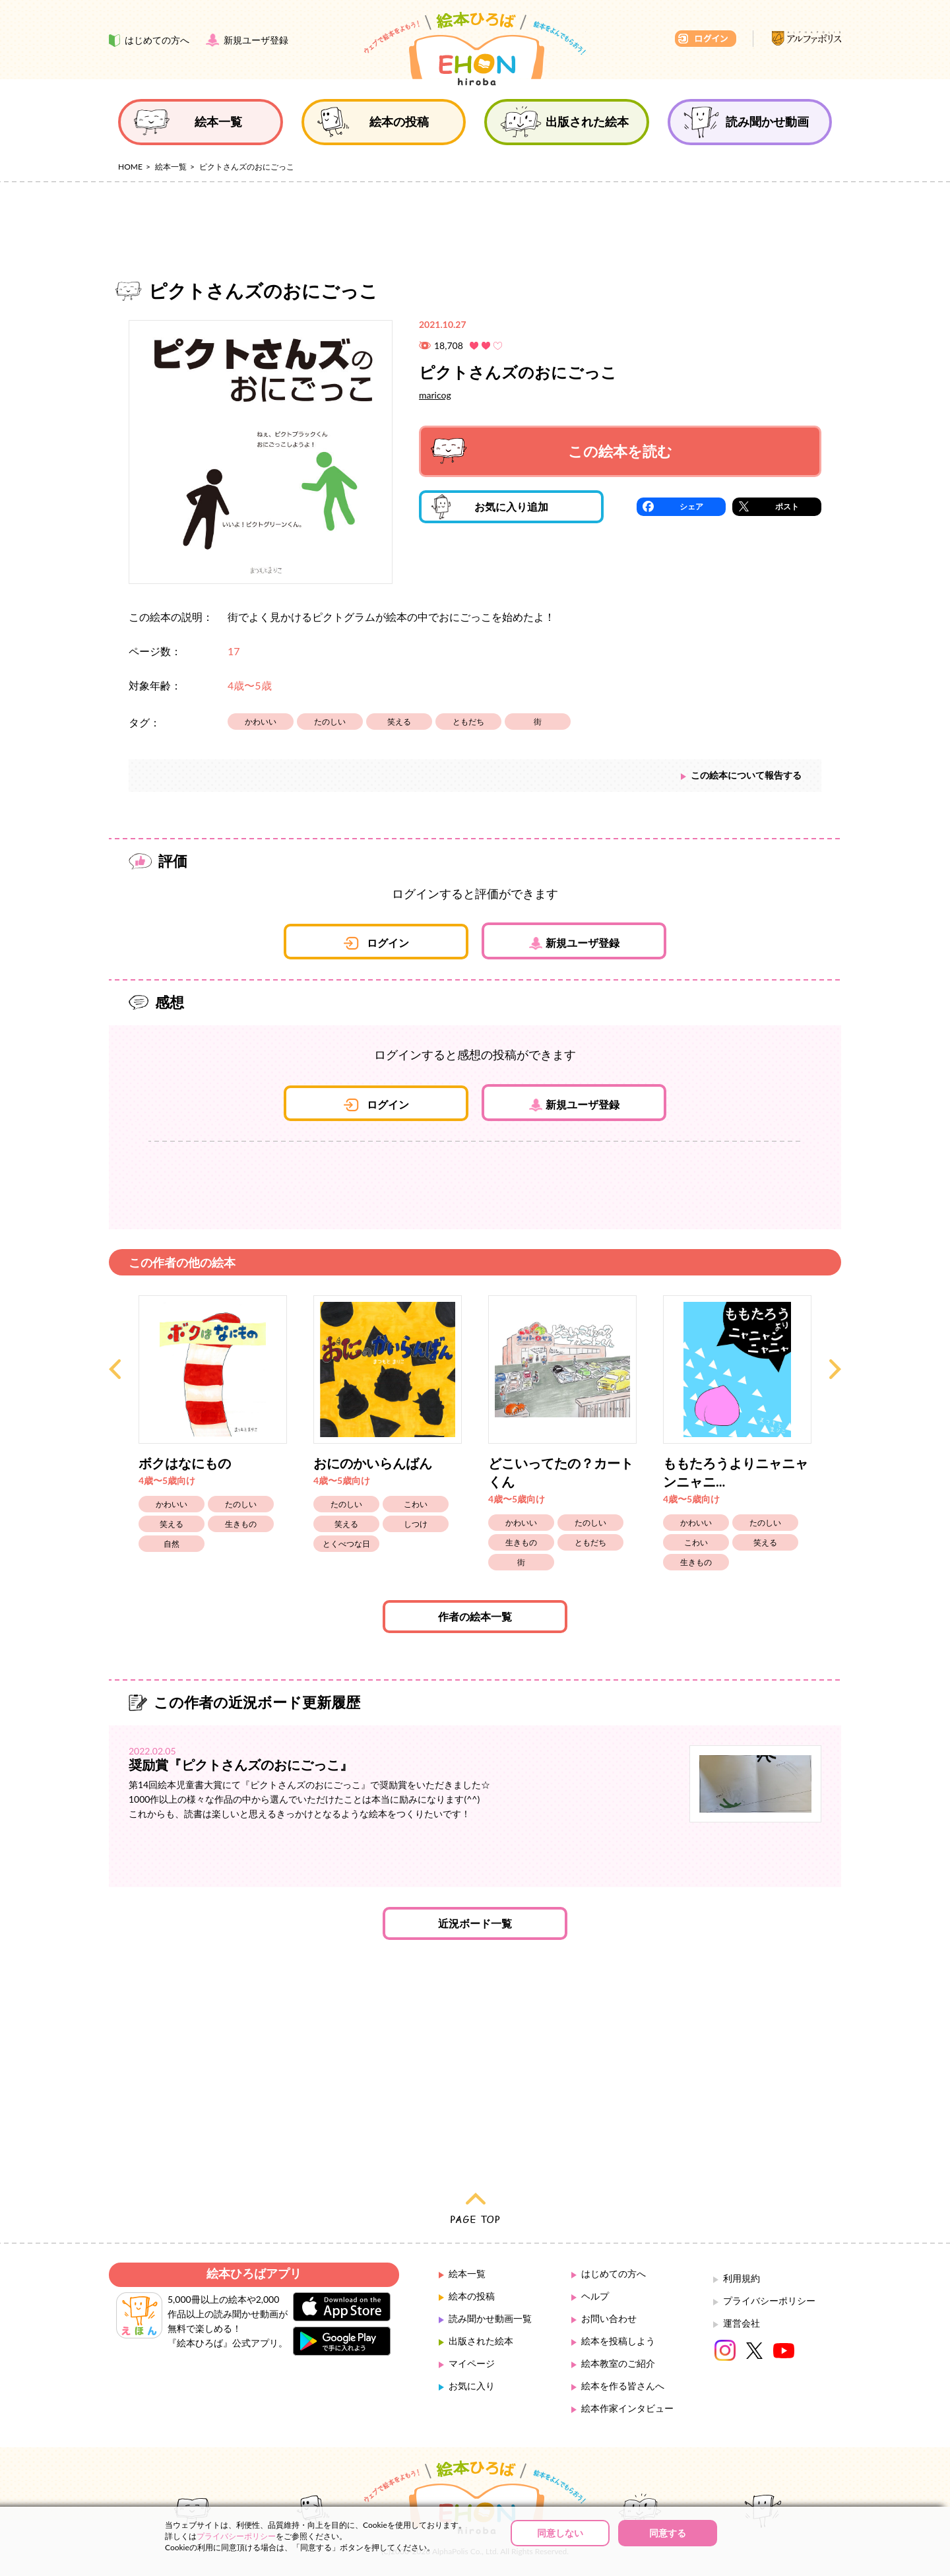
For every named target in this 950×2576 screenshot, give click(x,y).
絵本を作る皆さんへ (622, 2385)
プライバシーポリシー (769, 2300)
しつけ (416, 1524)
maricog (435, 395)
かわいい (260, 721)
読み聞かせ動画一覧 (490, 2318)
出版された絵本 (481, 2340)
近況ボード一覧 (475, 1923)
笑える (399, 721)
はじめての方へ (613, 2273)
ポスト (787, 506)
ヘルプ (595, 2296)
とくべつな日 (346, 1544)
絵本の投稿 (472, 2296)
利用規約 (741, 2278)
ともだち (468, 721)
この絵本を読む (551, 451)
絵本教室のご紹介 (618, 2363)
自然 (171, 1544)
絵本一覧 (171, 167)
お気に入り (472, 2385)
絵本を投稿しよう (618, 2340)
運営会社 (741, 2323)
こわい (416, 1504)
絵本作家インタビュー (627, 2408)
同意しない (560, 2532)
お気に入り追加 (489, 506)
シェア (691, 506)
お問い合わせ (609, 2318)
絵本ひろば (475, 49)
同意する (667, 2532)
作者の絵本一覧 (475, 1616)
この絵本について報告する (746, 775)
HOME (130, 167)
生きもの (241, 1524)
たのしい (330, 721)
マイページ (472, 2363)
